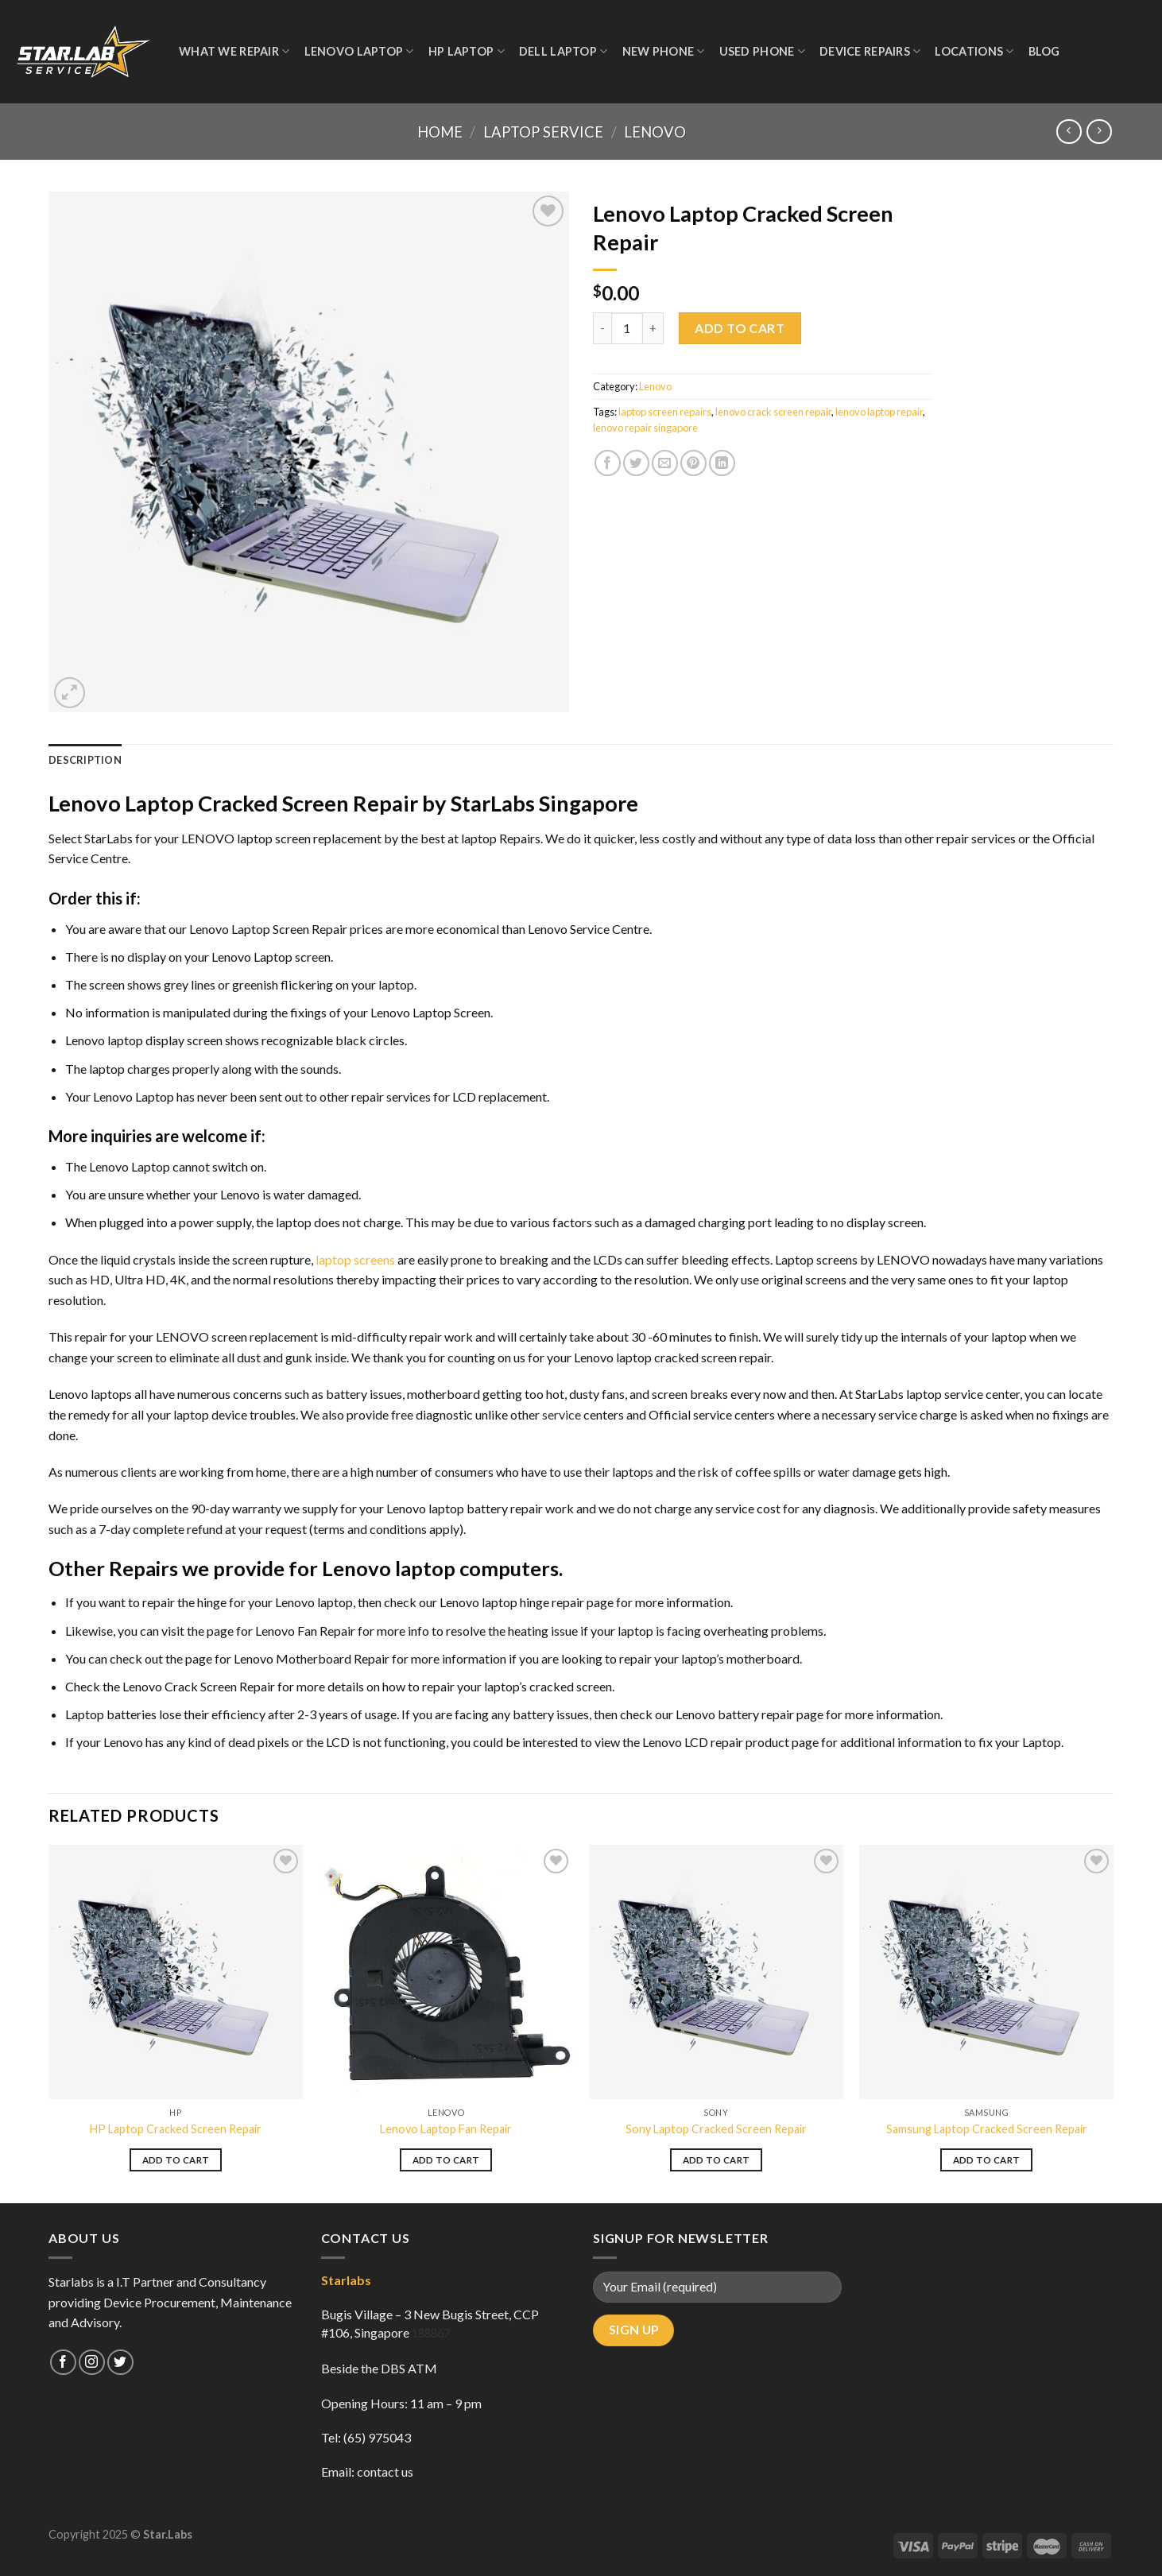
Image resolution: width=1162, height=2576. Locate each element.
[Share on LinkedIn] (722, 463)
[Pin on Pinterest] (693, 463)
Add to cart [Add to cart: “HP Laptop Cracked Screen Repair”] (176, 2160)
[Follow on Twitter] (120, 2362)
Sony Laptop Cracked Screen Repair (716, 2129)
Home (440, 132)
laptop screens (355, 1259)
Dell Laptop (563, 51)
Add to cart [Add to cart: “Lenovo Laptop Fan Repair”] (446, 2160)
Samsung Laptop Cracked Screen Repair (986, 2129)
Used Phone (762, 51)
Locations (974, 51)
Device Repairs (870, 51)
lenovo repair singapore (645, 427)
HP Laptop (466, 51)
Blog (1044, 51)
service (561, 1414)
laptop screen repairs (664, 411)
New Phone (663, 51)
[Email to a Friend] (665, 463)
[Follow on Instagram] (92, 2362)
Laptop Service (543, 132)
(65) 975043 (377, 2437)
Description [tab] (85, 759)
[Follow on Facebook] (63, 2362)
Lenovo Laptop (359, 51)
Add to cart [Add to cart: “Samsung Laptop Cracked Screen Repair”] (987, 2160)
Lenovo (655, 132)
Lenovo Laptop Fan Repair (446, 2129)
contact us (385, 2471)
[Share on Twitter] (636, 463)
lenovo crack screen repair (773, 411)
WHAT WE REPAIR (234, 51)
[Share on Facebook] (608, 463)
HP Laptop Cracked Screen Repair (175, 2129)
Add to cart (739, 327)
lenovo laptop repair (879, 411)
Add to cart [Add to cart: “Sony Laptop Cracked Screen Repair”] (716, 2160)
